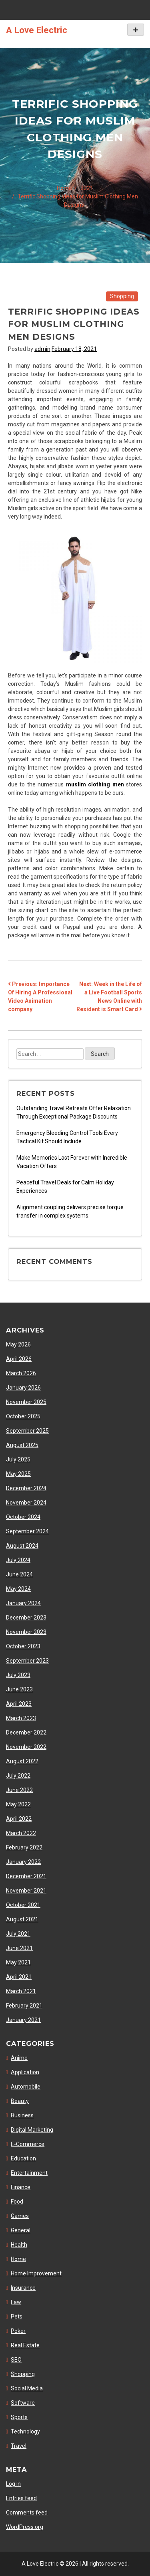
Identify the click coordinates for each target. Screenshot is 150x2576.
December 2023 (26, 1617)
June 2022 (19, 1790)
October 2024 (23, 1517)
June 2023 (19, 1689)
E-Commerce (27, 2144)
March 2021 (21, 1991)
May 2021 (18, 1962)
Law (16, 2302)
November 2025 (26, 1402)
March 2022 (21, 1833)
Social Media (27, 2388)
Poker (18, 2331)
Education (23, 2158)
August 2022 (22, 1761)
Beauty (20, 2101)
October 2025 (23, 1416)
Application (25, 2072)
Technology (25, 2431)
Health (19, 2244)
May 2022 (18, 1804)
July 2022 (18, 1775)
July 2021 (18, 1934)
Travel (18, 2446)
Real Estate (25, 2345)
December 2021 (26, 1876)
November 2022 (26, 1747)
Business (22, 2115)
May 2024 (18, 1589)
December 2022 (26, 1732)
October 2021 (23, 1905)
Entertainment (29, 2173)
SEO (16, 2359)
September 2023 (27, 1660)
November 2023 (26, 1632)
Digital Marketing (32, 2130)
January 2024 (23, 1603)
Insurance (23, 2288)
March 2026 (21, 1373)
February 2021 (24, 2005)
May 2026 (18, 1344)
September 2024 (27, 1531)
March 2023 (21, 1718)
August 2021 (22, 1919)
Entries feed (21, 2498)
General (20, 2230)
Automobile (25, 2086)
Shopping (122, 296)
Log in (13, 2484)
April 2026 (19, 1359)
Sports (19, 2417)
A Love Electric (36, 30)
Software (23, 2403)
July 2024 (18, 1560)
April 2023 (19, 1704)
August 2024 (22, 1545)
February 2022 (24, 1847)
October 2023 (23, 1646)
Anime (19, 2058)
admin (42, 349)
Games (20, 2216)
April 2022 (19, 1819)
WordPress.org (24, 2527)
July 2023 (18, 1675)
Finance (20, 2187)
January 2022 (23, 1862)
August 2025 (22, 1445)
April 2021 (19, 1977)
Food (17, 2201)
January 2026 (23, 1387)
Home (18, 2259)
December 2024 (26, 1488)
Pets (16, 2316)
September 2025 (27, 1431)
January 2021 (23, 2020)
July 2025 (18, 1459)
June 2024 (19, 1574)
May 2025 (18, 1474)
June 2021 (19, 1948)
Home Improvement (36, 2273)
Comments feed (27, 2512)
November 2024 (26, 1502)
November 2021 (26, 1890)
